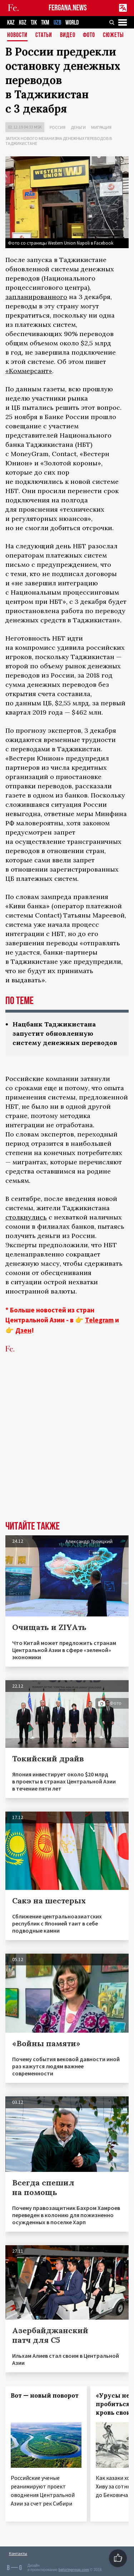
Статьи (43, 35)
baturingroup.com (73, 2570)
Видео (67, 35)
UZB (57, 22)
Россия (57, 127)
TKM (45, 22)
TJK (34, 22)
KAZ (11, 22)
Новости (17, 35)
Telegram (99, 1320)
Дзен (23, 1330)
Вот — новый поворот (45, 2395)
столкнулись (26, 1217)
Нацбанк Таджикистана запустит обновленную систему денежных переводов (65, 1033)
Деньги (78, 127)
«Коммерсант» (28, 371)
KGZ (22, 22)
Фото (89, 35)
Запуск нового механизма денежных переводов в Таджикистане (58, 141)
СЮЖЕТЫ (113, 35)
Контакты (18, 2553)
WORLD (72, 22)
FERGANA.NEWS (68, 8)
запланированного (36, 297)
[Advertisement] (67, 1447)
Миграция (101, 127)
